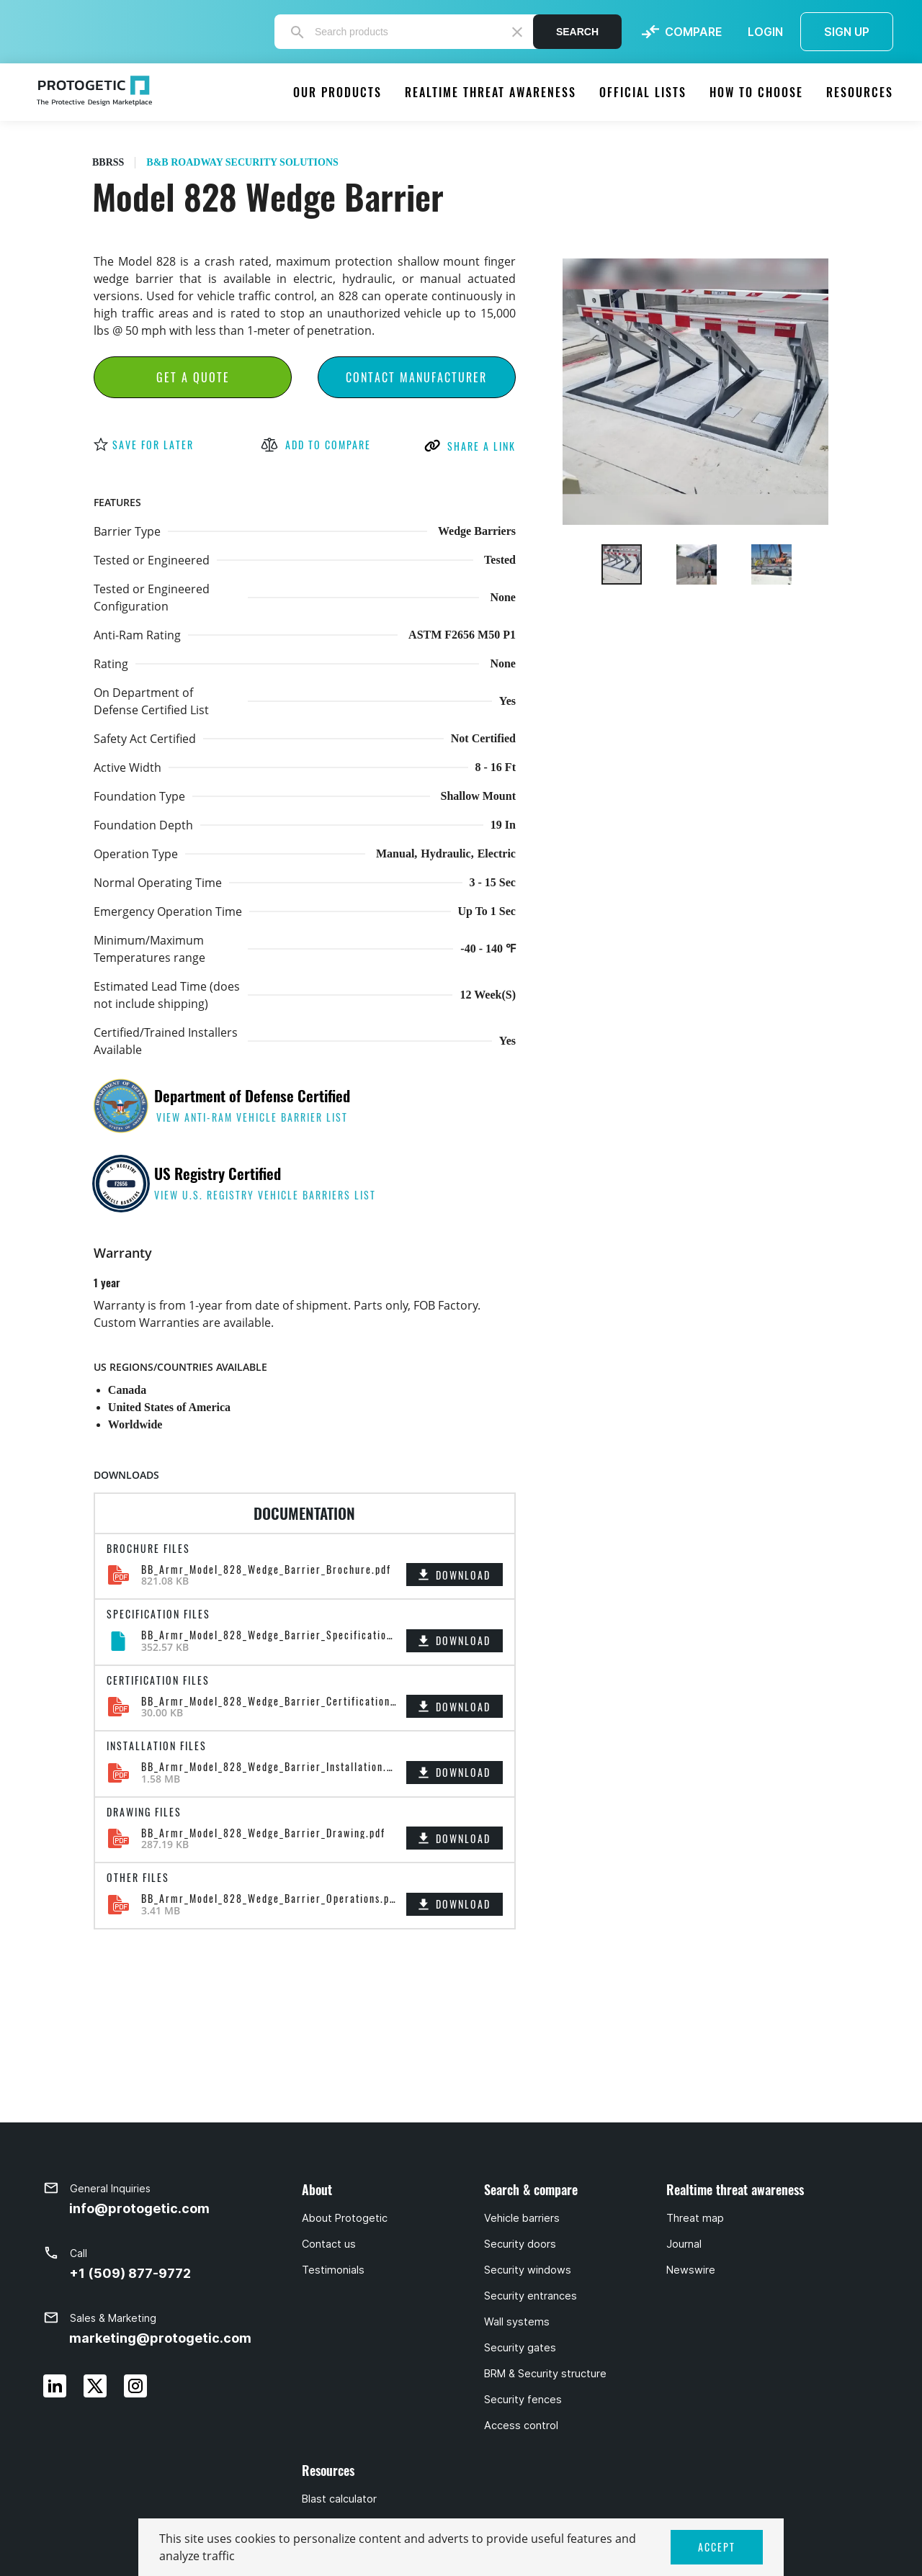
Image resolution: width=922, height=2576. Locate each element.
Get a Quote (193, 377)
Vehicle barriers (522, 2218)
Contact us (329, 2244)
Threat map (695, 2218)
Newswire (690, 2270)
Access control (521, 2425)
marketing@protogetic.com (160, 2338)
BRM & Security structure (545, 2373)
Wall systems (517, 2321)
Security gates (520, 2347)
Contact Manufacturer (416, 377)
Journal (684, 2244)
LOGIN (765, 31)
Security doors (520, 2244)
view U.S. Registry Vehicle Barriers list (265, 1195)
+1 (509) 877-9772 (130, 2273)
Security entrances (530, 2295)
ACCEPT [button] (716, 2546)
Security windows (527, 2270)
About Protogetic (345, 2218)
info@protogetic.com (139, 2208)
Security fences (523, 2399)
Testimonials (333, 2270)
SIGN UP (846, 31)
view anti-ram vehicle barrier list (252, 1117)
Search (577, 31)
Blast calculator (339, 2498)
